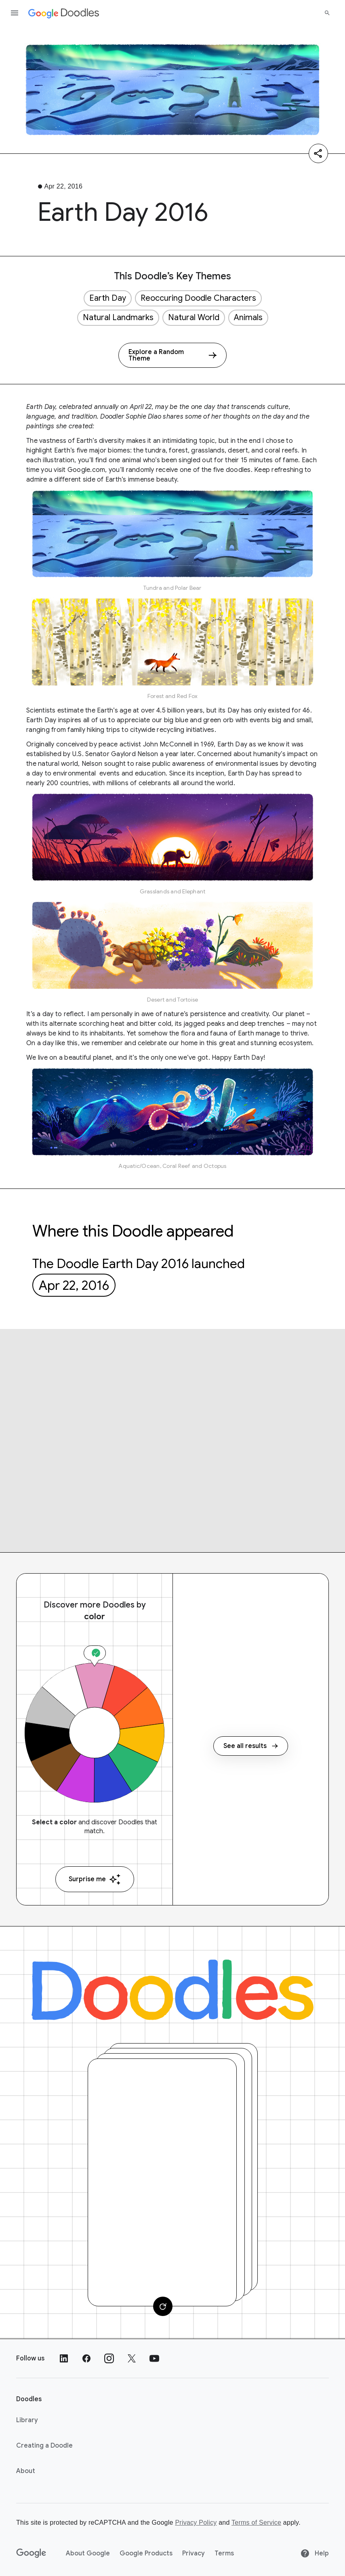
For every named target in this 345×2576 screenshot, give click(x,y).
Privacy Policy (196, 2522)
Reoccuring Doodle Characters (198, 298)
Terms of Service (256, 2522)
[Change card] (162, 2306)
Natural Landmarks (118, 317)
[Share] (318, 153)
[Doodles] (172, 1990)
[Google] (31, 2553)
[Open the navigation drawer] (14, 13)
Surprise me (95, 1879)
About (25, 2471)
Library (27, 2420)
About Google (88, 2553)
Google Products (146, 2553)
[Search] (327, 13)
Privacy (193, 2553)
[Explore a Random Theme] (172, 355)
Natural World (193, 317)
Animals (248, 317)
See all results (250, 1746)
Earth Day (107, 298)
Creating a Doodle (44, 2446)
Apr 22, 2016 (74, 1285)
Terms (224, 2553)
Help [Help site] (314, 2553)
